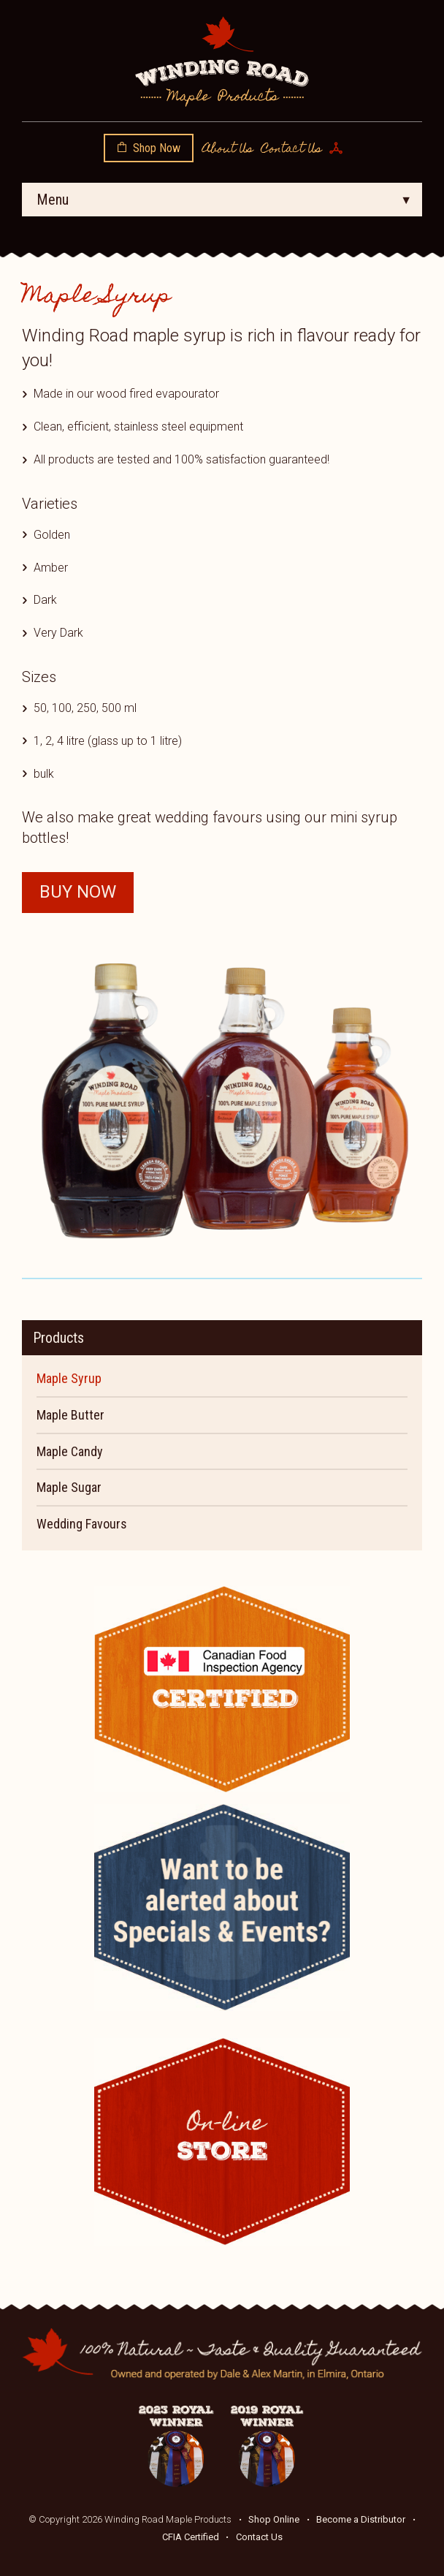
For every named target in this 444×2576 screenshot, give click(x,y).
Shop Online (273, 2519)
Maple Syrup (69, 1378)
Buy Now (77, 892)
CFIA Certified (190, 2536)
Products (58, 1337)
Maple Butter (70, 1415)
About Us (227, 150)
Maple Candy (70, 1451)
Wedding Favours (82, 1523)
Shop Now (156, 148)
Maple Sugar (69, 1487)
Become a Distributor (360, 2519)
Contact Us (291, 150)
